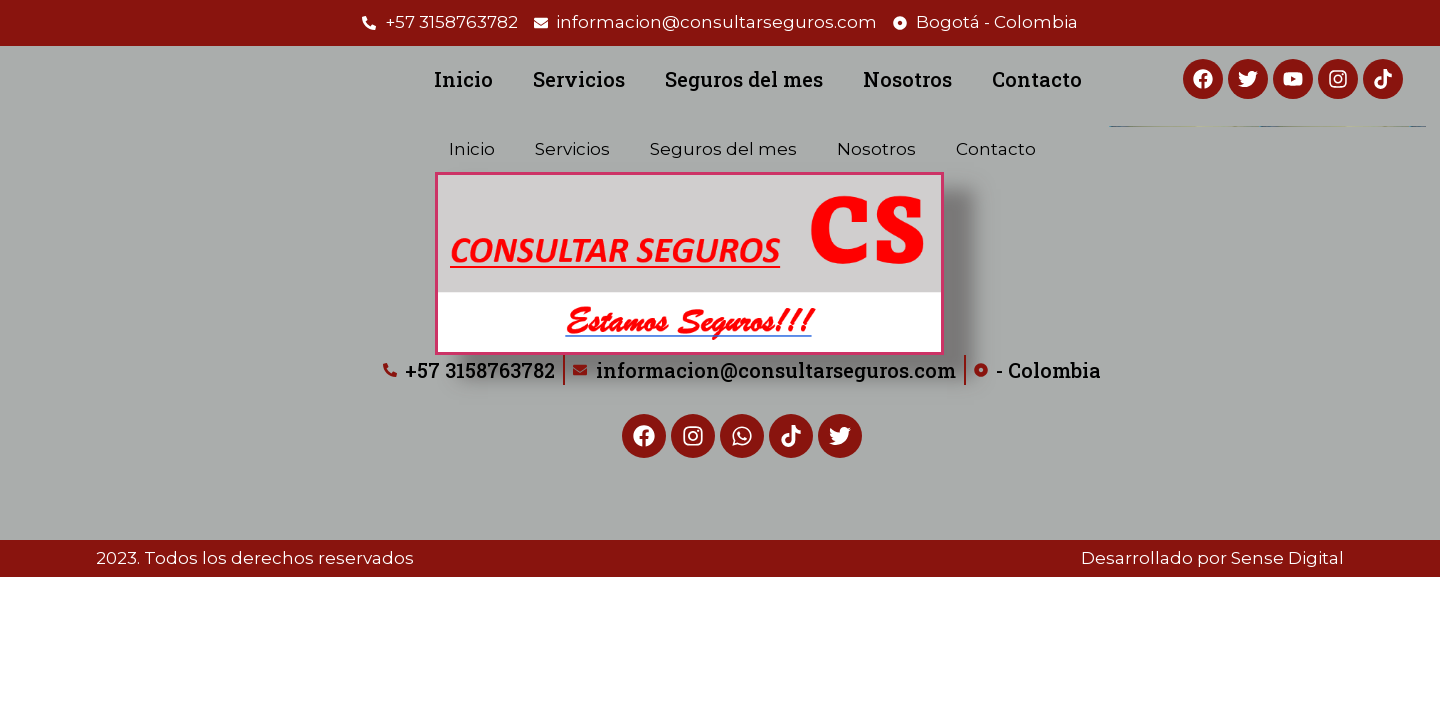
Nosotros (907, 79)
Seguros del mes (744, 79)
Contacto (1037, 79)
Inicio (463, 79)
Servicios (579, 79)
